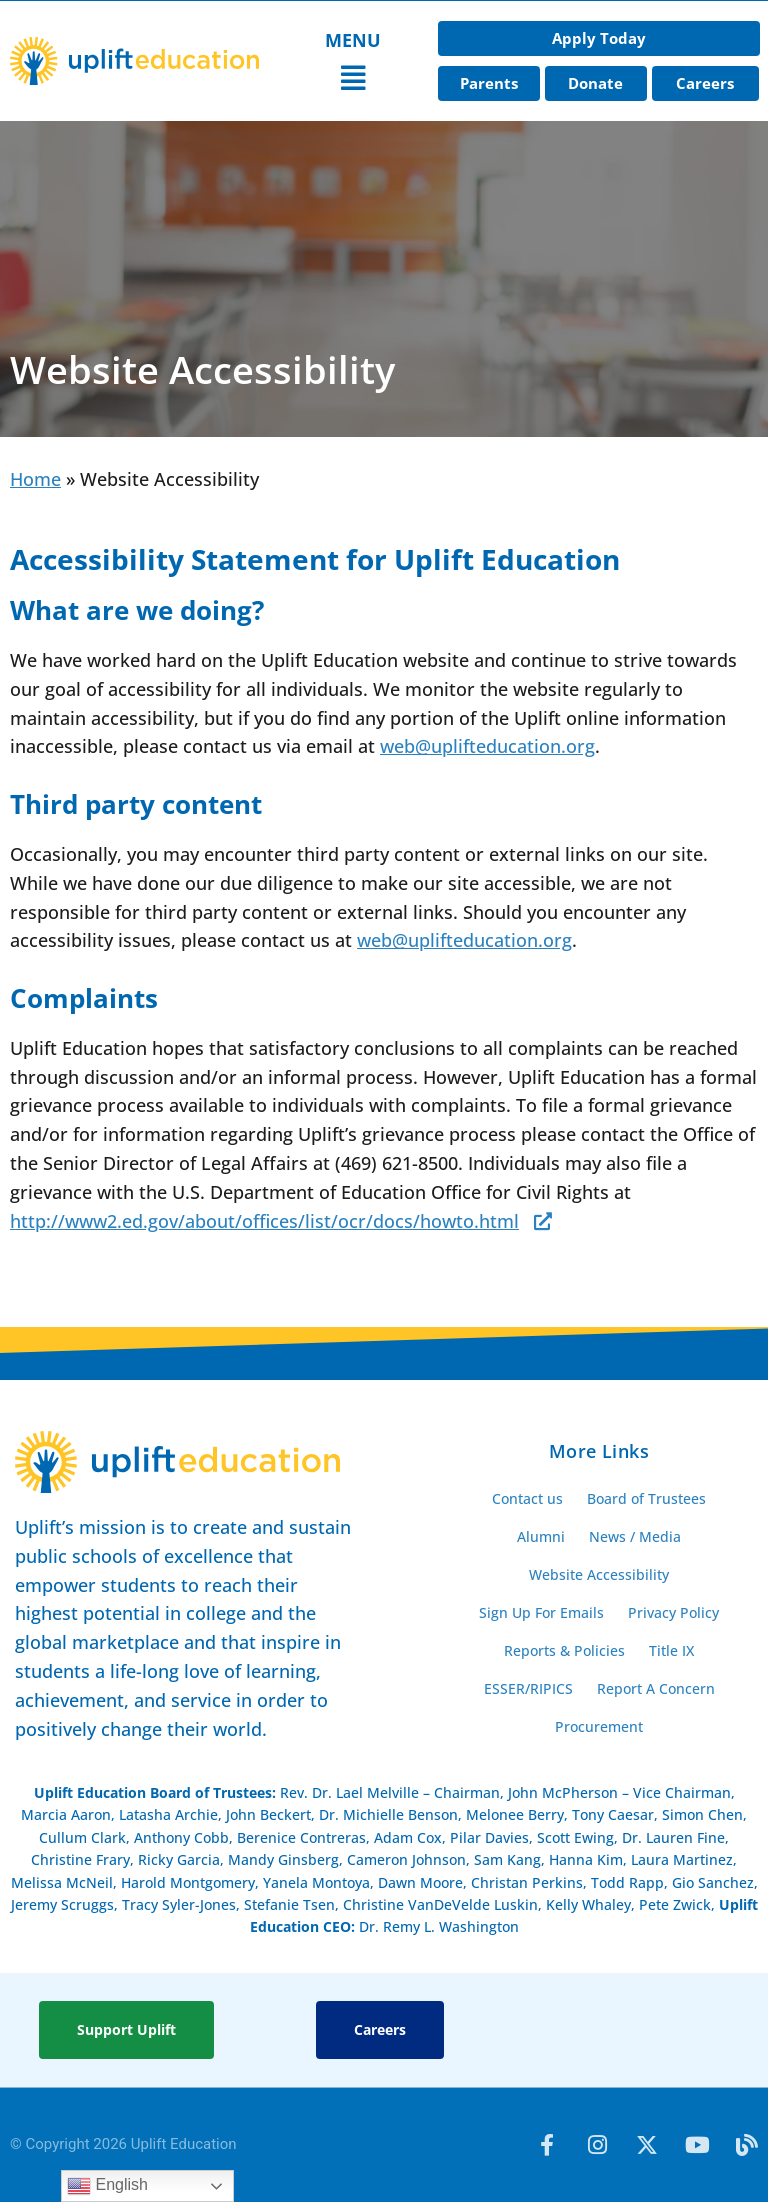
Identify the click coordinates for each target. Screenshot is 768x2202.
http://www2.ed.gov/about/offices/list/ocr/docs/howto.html (264, 1221)
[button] (353, 78)
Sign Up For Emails (541, 1612)
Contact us (527, 1498)
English (107, 2186)
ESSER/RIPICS (528, 1688)
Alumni (541, 1536)
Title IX (671, 1650)
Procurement (599, 1726)
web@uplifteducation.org (487, 746)
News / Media (635, 1536)
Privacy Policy (673, 1612)
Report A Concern (656, 1688)
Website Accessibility (599, 1574)
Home (35, 479)
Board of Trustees (646, 1498)
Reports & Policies (564, 1650)
